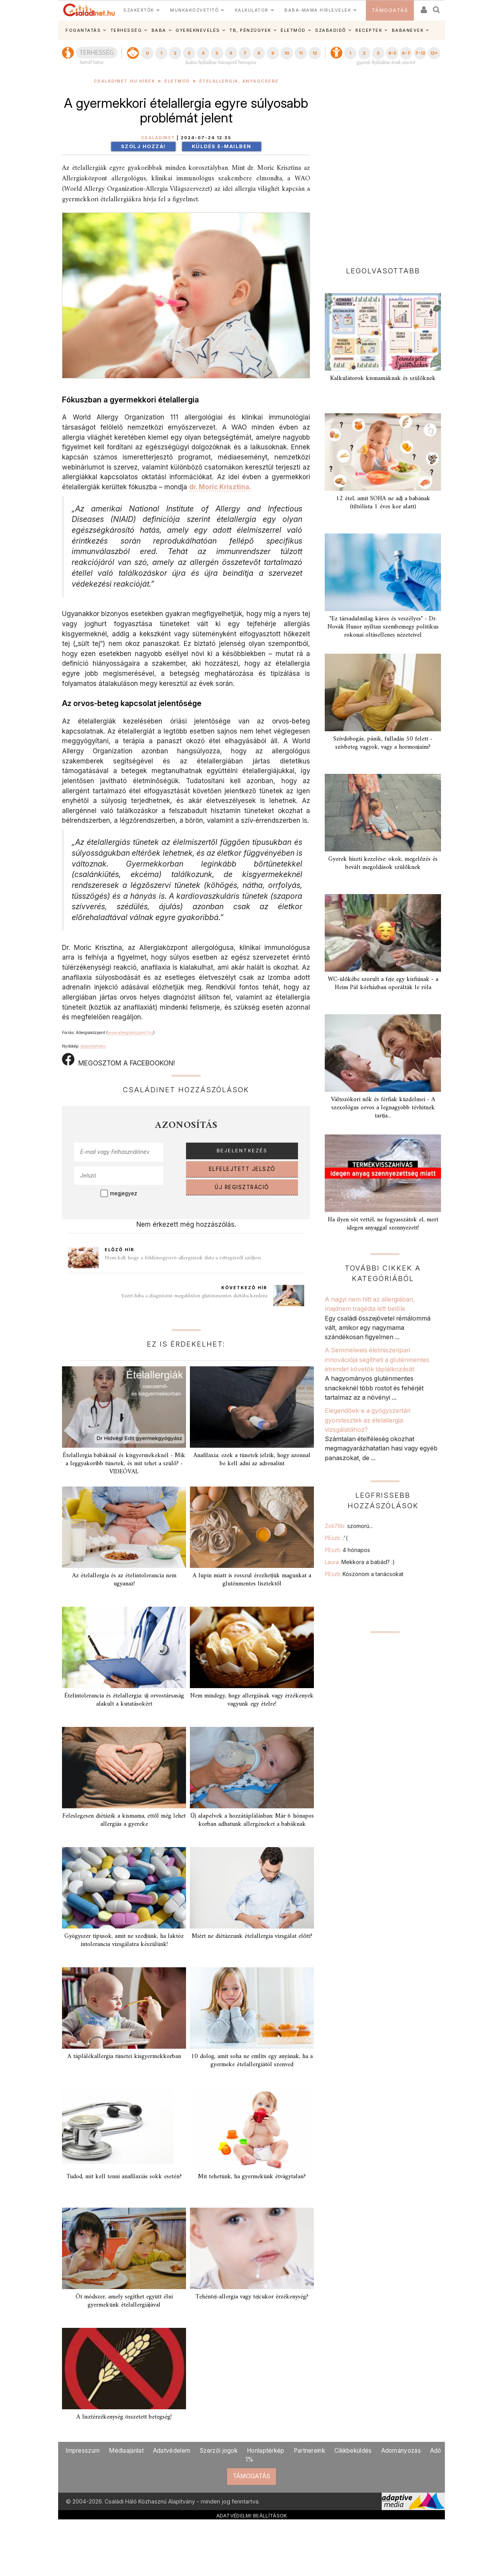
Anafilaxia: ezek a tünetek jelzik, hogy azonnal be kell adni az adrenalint (251, 1459)
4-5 (392, 53)
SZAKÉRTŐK (138, 10)
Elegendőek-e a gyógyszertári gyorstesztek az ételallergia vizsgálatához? (367, 1420)
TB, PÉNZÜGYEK (250, 30)
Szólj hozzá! (143, 146)
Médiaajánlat (126, 2450)
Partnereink (309, 2450)
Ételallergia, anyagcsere (239, 81)
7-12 (420, 53)
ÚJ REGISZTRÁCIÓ (242, 1187)
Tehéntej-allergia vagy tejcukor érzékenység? (251, 2296)
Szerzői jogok (219, 2450)
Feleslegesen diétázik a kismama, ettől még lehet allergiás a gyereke (124, 1820)
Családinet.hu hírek (124, 81)
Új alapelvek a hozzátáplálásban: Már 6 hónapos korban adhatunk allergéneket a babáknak (252, 1820)
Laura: (360, 1562)
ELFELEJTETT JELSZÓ (242, 1169)
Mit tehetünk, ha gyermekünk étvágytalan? (252, 2176)
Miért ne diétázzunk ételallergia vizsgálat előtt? (252, 1936)
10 (286, 53)
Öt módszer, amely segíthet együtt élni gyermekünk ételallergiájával (124, 2300)
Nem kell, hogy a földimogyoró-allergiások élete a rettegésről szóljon (183, 1258)
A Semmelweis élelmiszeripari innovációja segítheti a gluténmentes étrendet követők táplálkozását (377, 1359)
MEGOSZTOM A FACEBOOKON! (118, 1060)
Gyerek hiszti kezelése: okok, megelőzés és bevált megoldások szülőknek (383, 863)
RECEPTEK (368, 30)
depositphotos (93, 1046)
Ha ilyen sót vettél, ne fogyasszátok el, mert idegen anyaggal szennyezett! (383, 1223)
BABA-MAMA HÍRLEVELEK (317, 10)
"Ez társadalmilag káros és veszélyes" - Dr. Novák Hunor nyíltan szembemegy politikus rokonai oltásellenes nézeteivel (383, 627)
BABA (159, 30)
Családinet (158, 137)
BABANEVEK (408, 30)
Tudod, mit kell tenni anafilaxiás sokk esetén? (124, 2176)
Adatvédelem (171, 2450)
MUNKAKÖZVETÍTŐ (194, 10)
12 (314, 53)
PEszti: (336, 1538)
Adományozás (401, 2450)
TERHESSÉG (126, 30)
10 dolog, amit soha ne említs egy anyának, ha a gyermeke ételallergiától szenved (252, 2060)
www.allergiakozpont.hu (130, 1032)
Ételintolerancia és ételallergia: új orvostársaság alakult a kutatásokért (124, 1699)
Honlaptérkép (265, 2450)
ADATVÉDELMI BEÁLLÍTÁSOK (251, 2515)
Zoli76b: (349, 1526)
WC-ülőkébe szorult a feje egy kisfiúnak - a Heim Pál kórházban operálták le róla (383, 983)
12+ (434, 53)
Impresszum (82, 2450)
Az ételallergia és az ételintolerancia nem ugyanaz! (124, 1579)
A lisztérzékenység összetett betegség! (124, 2417)
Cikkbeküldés (353, 2450)
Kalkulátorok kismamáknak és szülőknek (383, 378)
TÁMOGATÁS (390, 10)
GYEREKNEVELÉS (198, 30)
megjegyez (123, 1193)
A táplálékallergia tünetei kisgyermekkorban (124, 2056)
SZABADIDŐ (330, 30)
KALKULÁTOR (252, 10)
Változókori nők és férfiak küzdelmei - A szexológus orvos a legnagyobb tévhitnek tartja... (383, 1107)
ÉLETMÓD (293, 30)
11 (301, 53)
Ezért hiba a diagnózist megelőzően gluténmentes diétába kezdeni (194, 1296)
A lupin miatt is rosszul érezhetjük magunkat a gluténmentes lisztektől (252, 1579)
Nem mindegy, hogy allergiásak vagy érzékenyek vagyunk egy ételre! (252, 1699)
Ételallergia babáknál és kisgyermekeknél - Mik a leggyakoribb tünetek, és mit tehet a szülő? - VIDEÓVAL (124, 1463)
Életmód (177, 81)
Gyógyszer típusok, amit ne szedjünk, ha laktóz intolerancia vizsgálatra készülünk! (124, 1940)
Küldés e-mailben (222, 146)
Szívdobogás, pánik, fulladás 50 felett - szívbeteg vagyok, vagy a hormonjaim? (382, 743)
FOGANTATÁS (83, 30)
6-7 (406, 53)
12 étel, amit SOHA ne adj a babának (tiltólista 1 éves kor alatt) (383, 502)
